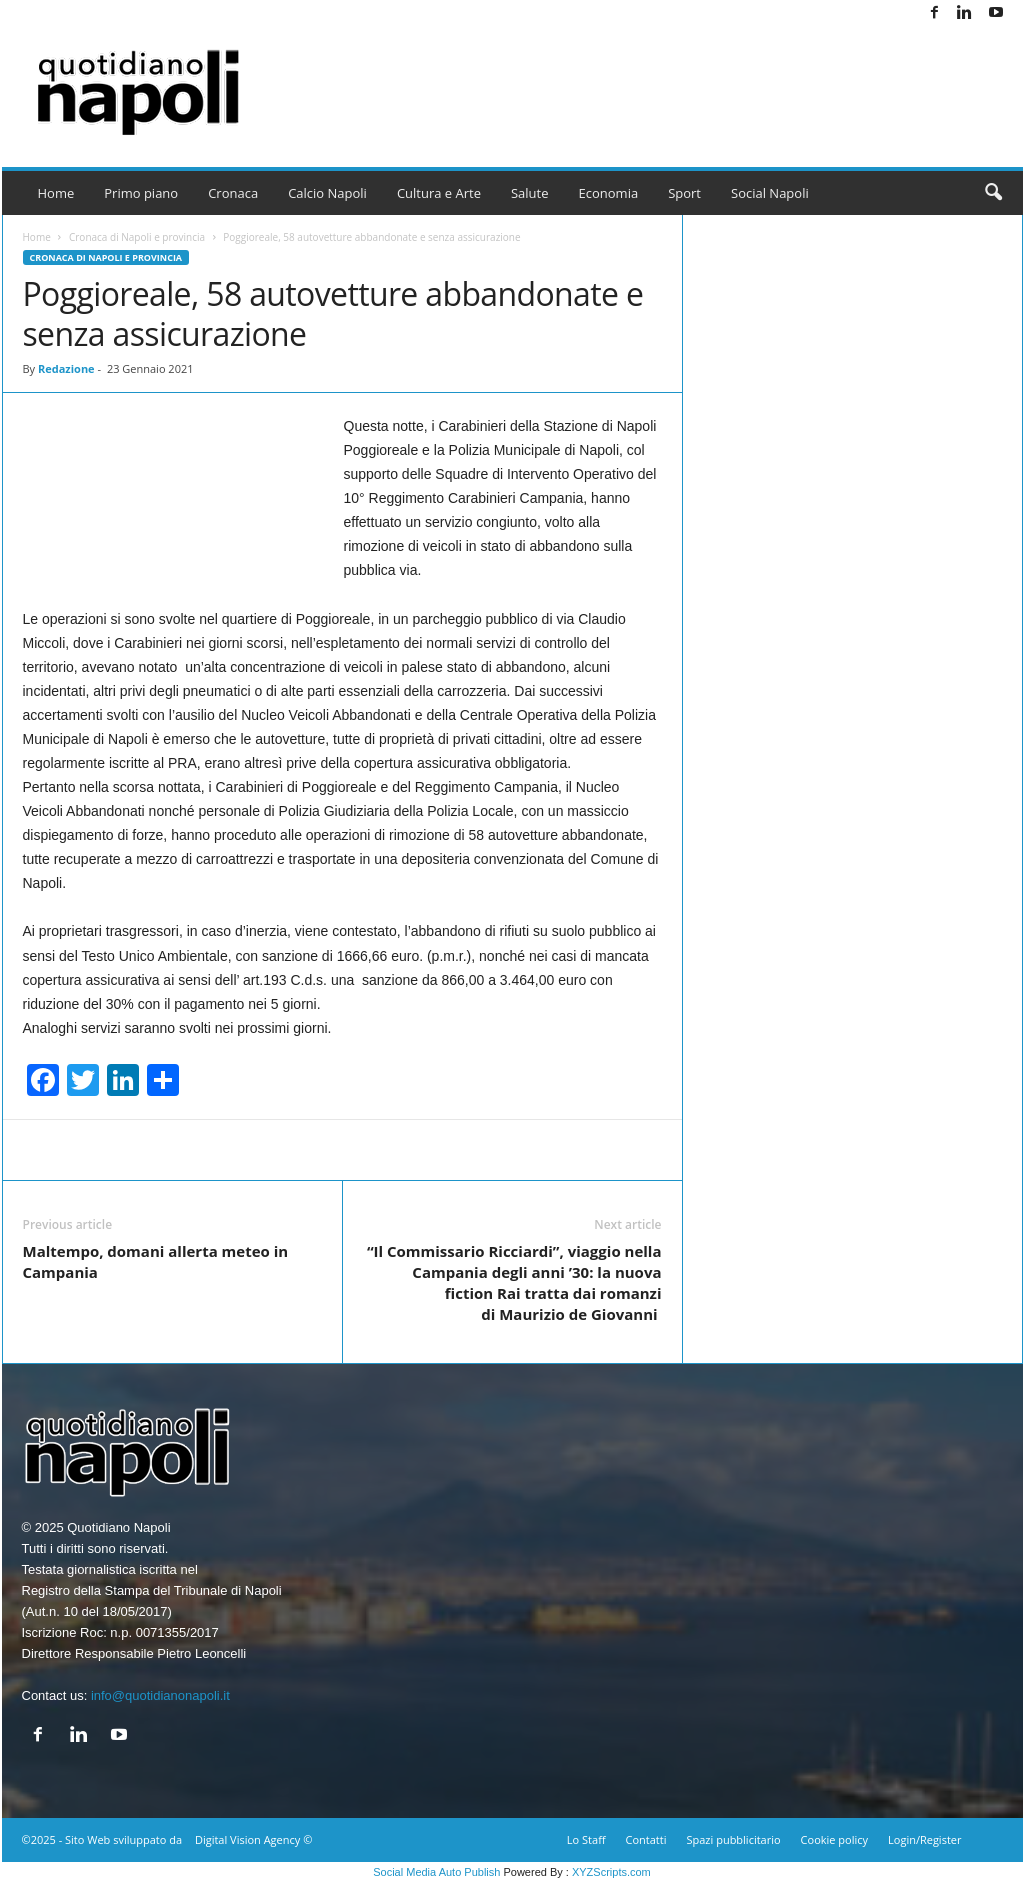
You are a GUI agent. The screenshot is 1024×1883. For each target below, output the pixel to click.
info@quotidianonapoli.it (160, 1695)
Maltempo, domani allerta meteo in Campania (156, 1261)
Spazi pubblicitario (733, 1839)
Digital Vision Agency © (253, 1839)
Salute (530, 193)
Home (56, 193)
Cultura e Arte (439, 193)
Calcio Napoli (327, 193)
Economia (609, 193)
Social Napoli (770, 193)
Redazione (66, 368)
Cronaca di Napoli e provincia (137, 237)
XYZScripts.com (611, 1872)
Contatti (646, 1839)
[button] (993, 193)
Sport (684, 193)
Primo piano (141, 193)
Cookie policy (834, 1839)
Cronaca (233, 193)
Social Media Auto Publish (436, 1872)
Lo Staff (586, 1839)
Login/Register (924, 1839)
